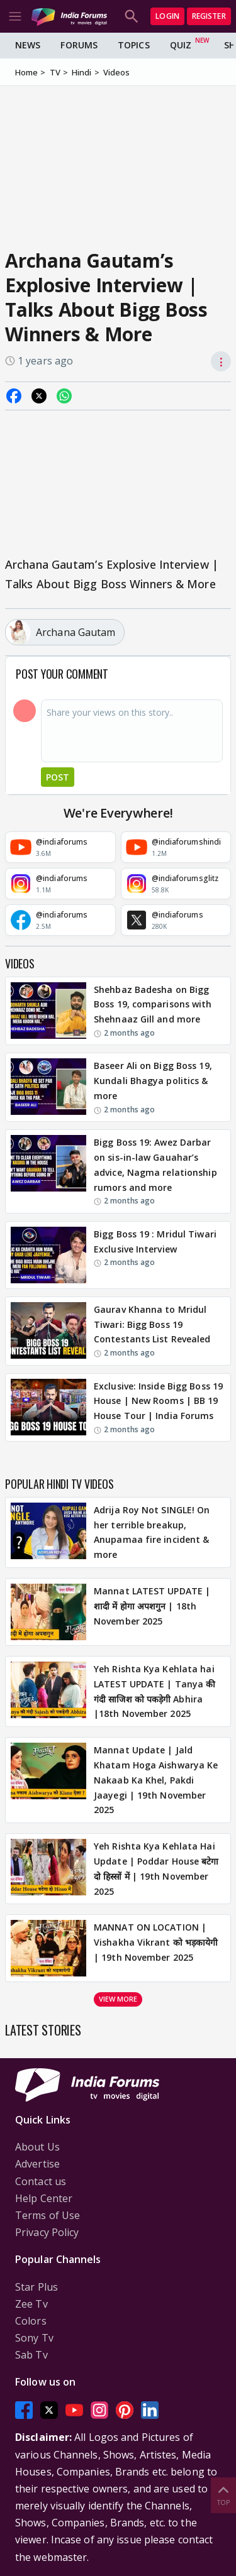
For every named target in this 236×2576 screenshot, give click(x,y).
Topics (134, 45)
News (27, 45)
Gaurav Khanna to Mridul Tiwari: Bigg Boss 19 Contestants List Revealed (152, 1324)
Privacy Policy (47, 2232)
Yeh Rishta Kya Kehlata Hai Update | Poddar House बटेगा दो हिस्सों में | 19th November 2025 (156, 1868)
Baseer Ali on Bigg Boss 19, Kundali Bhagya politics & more (153, 1081)
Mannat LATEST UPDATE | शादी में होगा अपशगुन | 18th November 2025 (152, 1606)
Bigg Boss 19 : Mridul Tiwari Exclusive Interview (155, 1241)
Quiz (180, 45)
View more (118, 1998)
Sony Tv (34, 2338)
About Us (37, 2147)
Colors (31, 2321)
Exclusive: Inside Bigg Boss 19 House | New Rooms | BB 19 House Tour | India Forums (158, 1401)
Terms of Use (47, 2215)
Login (167, 16)
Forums (79, 45)
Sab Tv (31, 2355)
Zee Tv (31, 2304)
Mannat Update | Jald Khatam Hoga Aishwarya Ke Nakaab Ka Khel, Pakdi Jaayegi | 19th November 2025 (156, 1780)
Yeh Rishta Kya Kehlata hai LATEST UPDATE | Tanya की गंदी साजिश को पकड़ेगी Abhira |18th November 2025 (154, 1691)
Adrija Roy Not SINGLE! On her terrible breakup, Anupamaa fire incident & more (152, 1532)
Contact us (40, 2181)
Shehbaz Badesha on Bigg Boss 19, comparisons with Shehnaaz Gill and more (153, 1005)
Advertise (37, 2164)
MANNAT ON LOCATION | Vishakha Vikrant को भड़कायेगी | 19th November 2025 (156, 1942)
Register (209, 16)
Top (223, 2494)
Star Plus (36, 2287)
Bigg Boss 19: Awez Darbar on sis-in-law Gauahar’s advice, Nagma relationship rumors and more (155, 1164)
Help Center (43, 2198)
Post (57, 777)
